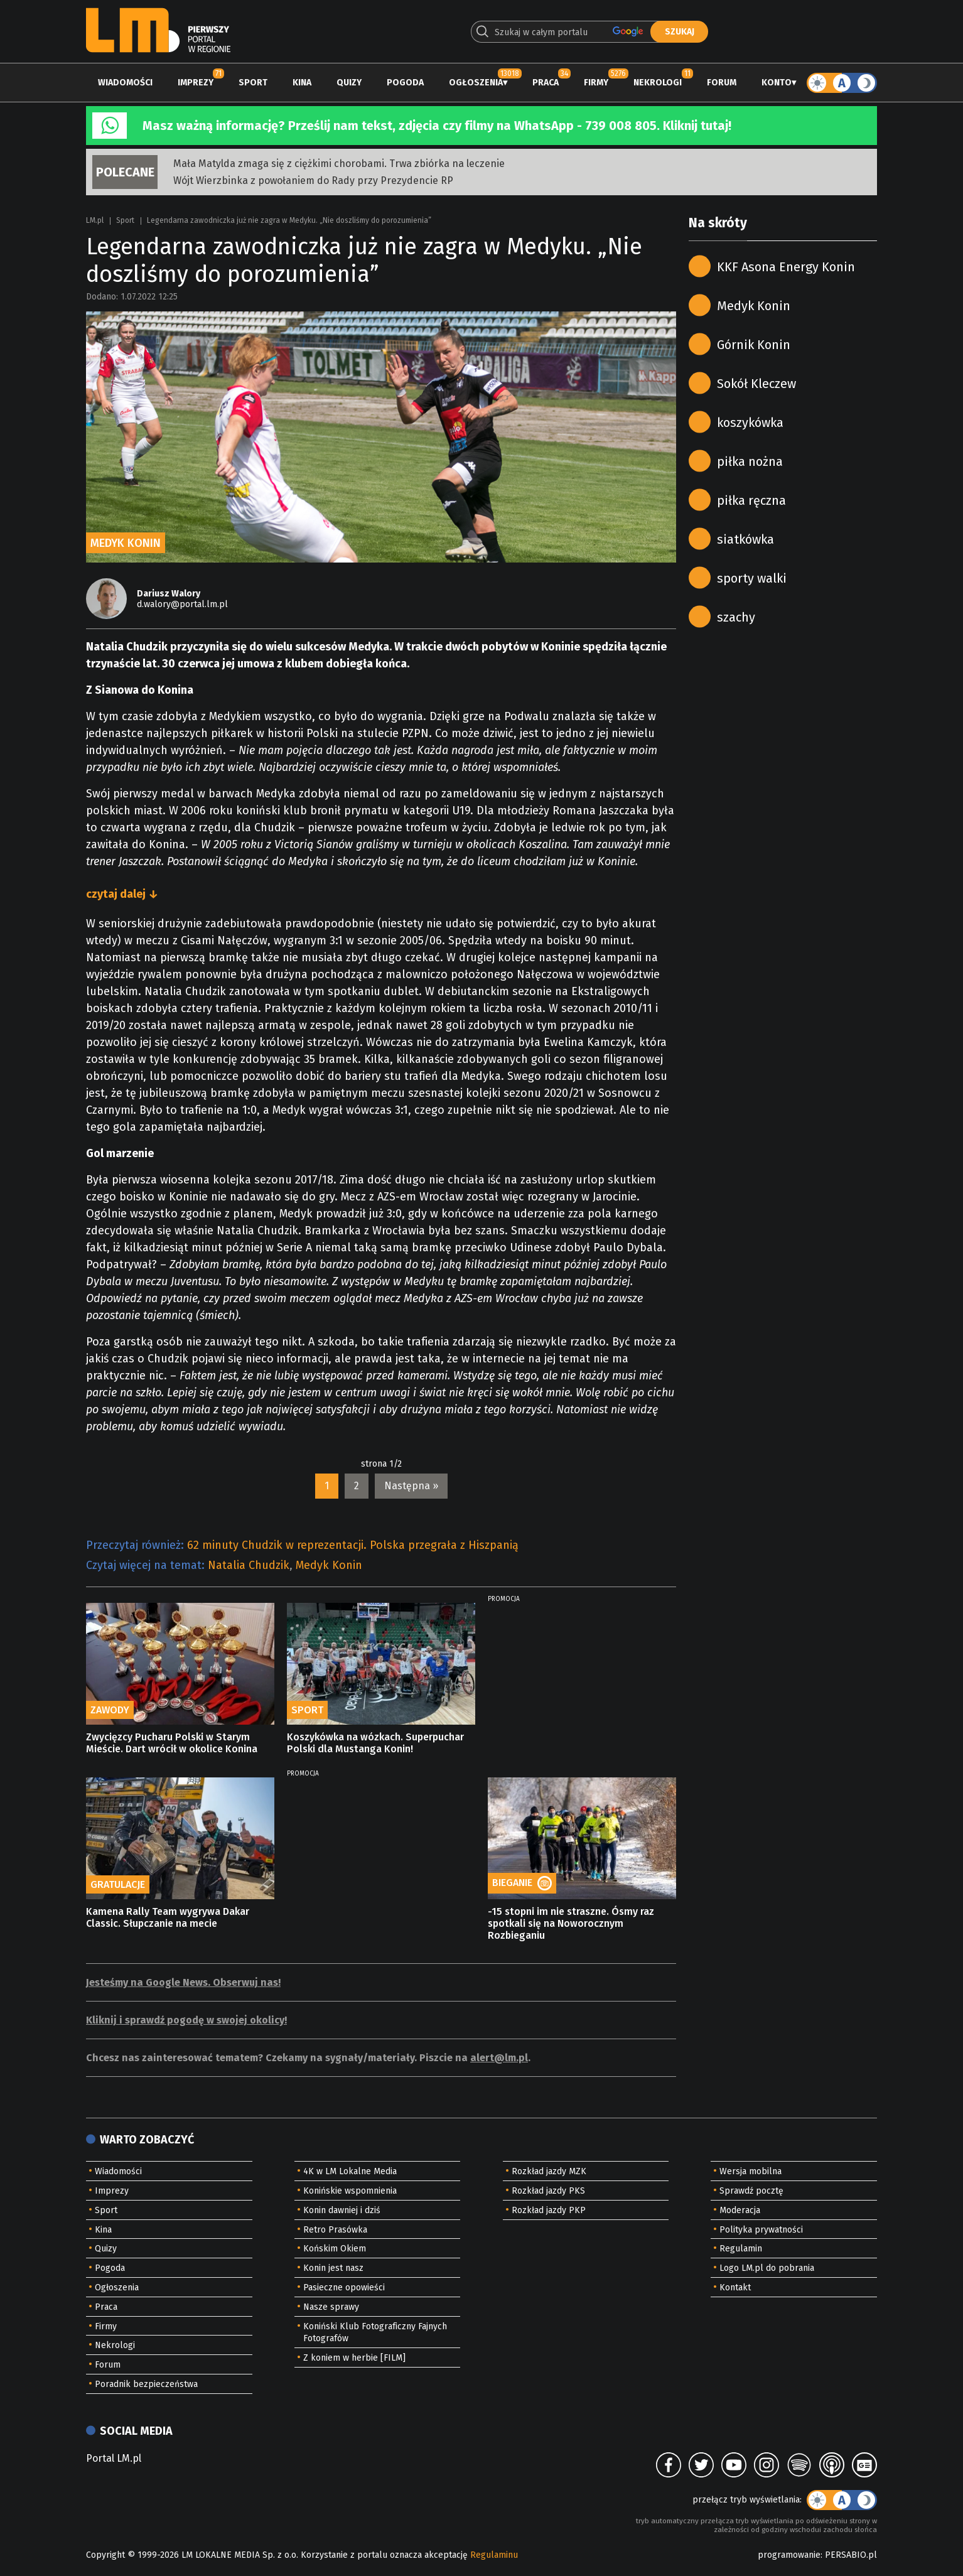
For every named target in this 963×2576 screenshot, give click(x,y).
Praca (545, 82)
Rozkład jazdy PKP (549, 2210)
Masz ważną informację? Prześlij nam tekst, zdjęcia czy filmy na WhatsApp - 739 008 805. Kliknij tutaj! (437, 125)
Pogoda (405, 82)
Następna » (411, 1486)
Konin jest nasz (333, 2268)
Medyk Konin (329, 1565)
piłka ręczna (751, 500)
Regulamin (740, 2248)
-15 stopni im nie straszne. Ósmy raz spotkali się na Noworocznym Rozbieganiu (571, 1923)
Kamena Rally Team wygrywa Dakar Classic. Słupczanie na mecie (167, 1917)
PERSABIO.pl (851, 2555)
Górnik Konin (753, 344)
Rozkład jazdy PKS (548, 2190)
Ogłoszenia (476, 82)
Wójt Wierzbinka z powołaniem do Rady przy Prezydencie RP (313, 180)
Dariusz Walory (168, 593)
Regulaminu (494, 2555)
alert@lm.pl (499, 2058)
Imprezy (195, 82)
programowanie (789, 2555)
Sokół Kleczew (756, 383)
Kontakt (735, 2287)
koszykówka (750, 422)
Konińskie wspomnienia (350, 2190)
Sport (253, 82)
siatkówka (745, 539)
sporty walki (752, 578)
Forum (721, 82)
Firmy (596, 82)
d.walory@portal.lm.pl (182, 604)
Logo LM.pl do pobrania (766, 2268)
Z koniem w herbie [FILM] (354, 2357)
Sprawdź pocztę (751, 2190)
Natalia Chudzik (248, 1565)
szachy (736, 617)
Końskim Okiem (334, 2248)
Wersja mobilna (750, 2171)
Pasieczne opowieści (344, 2287)
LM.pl (95, 220)
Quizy (349, 82)
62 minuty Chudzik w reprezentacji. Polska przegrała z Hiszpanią (353, 1545)
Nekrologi (657, 82)
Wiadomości (125, 82)
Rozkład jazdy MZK (549, 2171)
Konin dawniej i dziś (341, 2210)
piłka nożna (750, 461)
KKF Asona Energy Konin (786, 266)
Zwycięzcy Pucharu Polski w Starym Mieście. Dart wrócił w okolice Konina (171, 1743)
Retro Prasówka (335, 2229)
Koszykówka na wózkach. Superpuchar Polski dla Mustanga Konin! (375, 1743)
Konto (776, 82)
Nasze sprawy (331, 2307)
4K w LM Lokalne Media (350, 2171)
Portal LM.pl (113, 2458)
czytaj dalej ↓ (122, 894)
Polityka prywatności (761, 2229)
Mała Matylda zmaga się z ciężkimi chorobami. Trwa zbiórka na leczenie (339, 164)
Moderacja (739, 2210)
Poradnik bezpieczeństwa (146, 2384)
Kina (302, 82)
